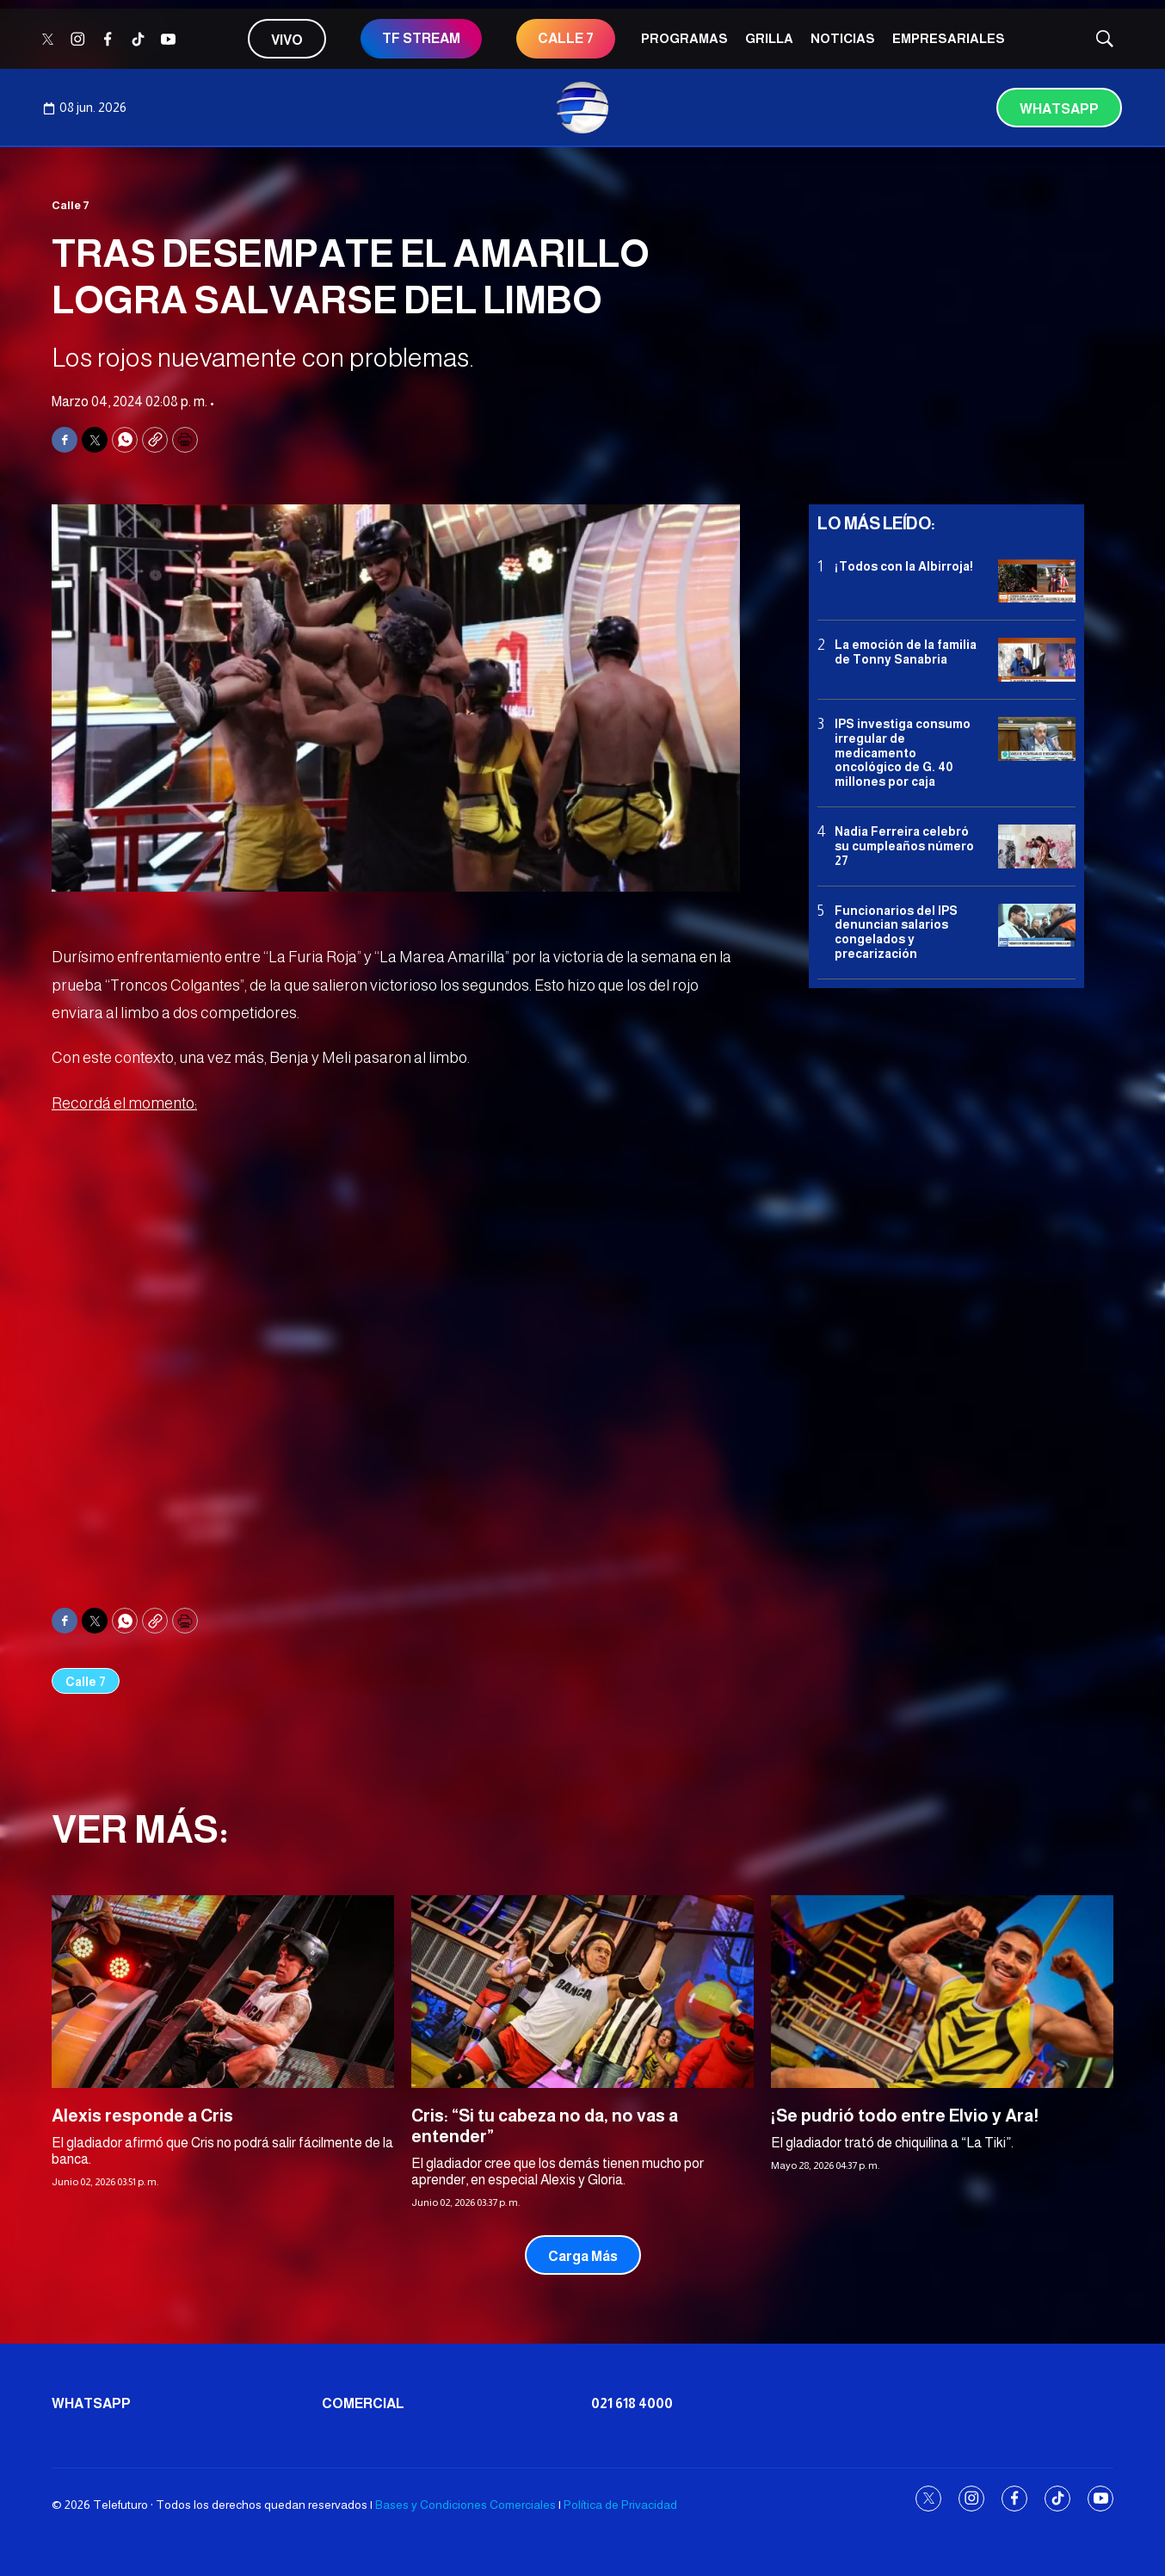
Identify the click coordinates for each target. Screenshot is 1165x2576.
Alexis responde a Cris (142, 2115)
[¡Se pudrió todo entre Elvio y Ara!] (942, 1991)
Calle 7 (70, 205)
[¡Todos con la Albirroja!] (1037, 581)
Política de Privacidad (620, 2504)
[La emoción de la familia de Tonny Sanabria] (1037, 660)
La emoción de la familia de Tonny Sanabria (906, 652)
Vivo (287, 40)
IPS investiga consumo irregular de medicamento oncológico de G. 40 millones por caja (903, 752)
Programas (684, 38)
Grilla (769, 38)
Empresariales (948, 38)
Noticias (843, 38)
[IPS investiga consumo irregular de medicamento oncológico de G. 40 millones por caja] (1037, 739)
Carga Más (583, 2256)
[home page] (582, 107)
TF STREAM (421, 38)
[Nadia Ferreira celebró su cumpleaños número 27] (1037, 846)
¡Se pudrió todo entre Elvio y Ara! (905, 2115)
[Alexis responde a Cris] (223, 1991)
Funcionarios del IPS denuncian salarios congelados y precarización (896, 932)
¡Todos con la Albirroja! (904, 566)
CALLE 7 (566, 38)
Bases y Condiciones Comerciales (465, 2504)
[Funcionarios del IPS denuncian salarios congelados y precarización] (1037, 926)
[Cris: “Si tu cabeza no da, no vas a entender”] (582, 1991)
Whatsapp (1059, 109)
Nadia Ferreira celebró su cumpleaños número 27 (904, 846)
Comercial (363, 2403)
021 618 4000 (632, 2403)
